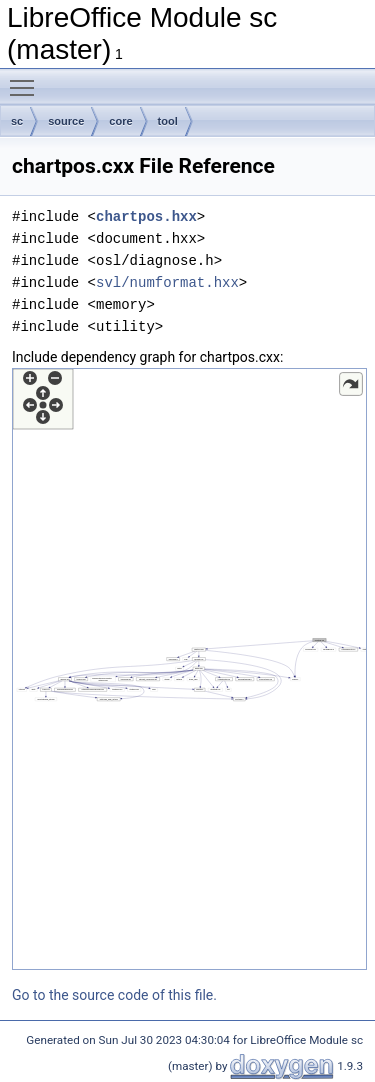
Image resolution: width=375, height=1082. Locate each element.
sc (17, 121)
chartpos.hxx (146, 216)
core (120, 121)
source (66, 121)
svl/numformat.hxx (167, 282)
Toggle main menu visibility (27, 79)
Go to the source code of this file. (114, 995)
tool (168, 121)
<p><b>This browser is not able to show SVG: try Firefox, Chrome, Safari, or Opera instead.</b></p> (189, 669)
